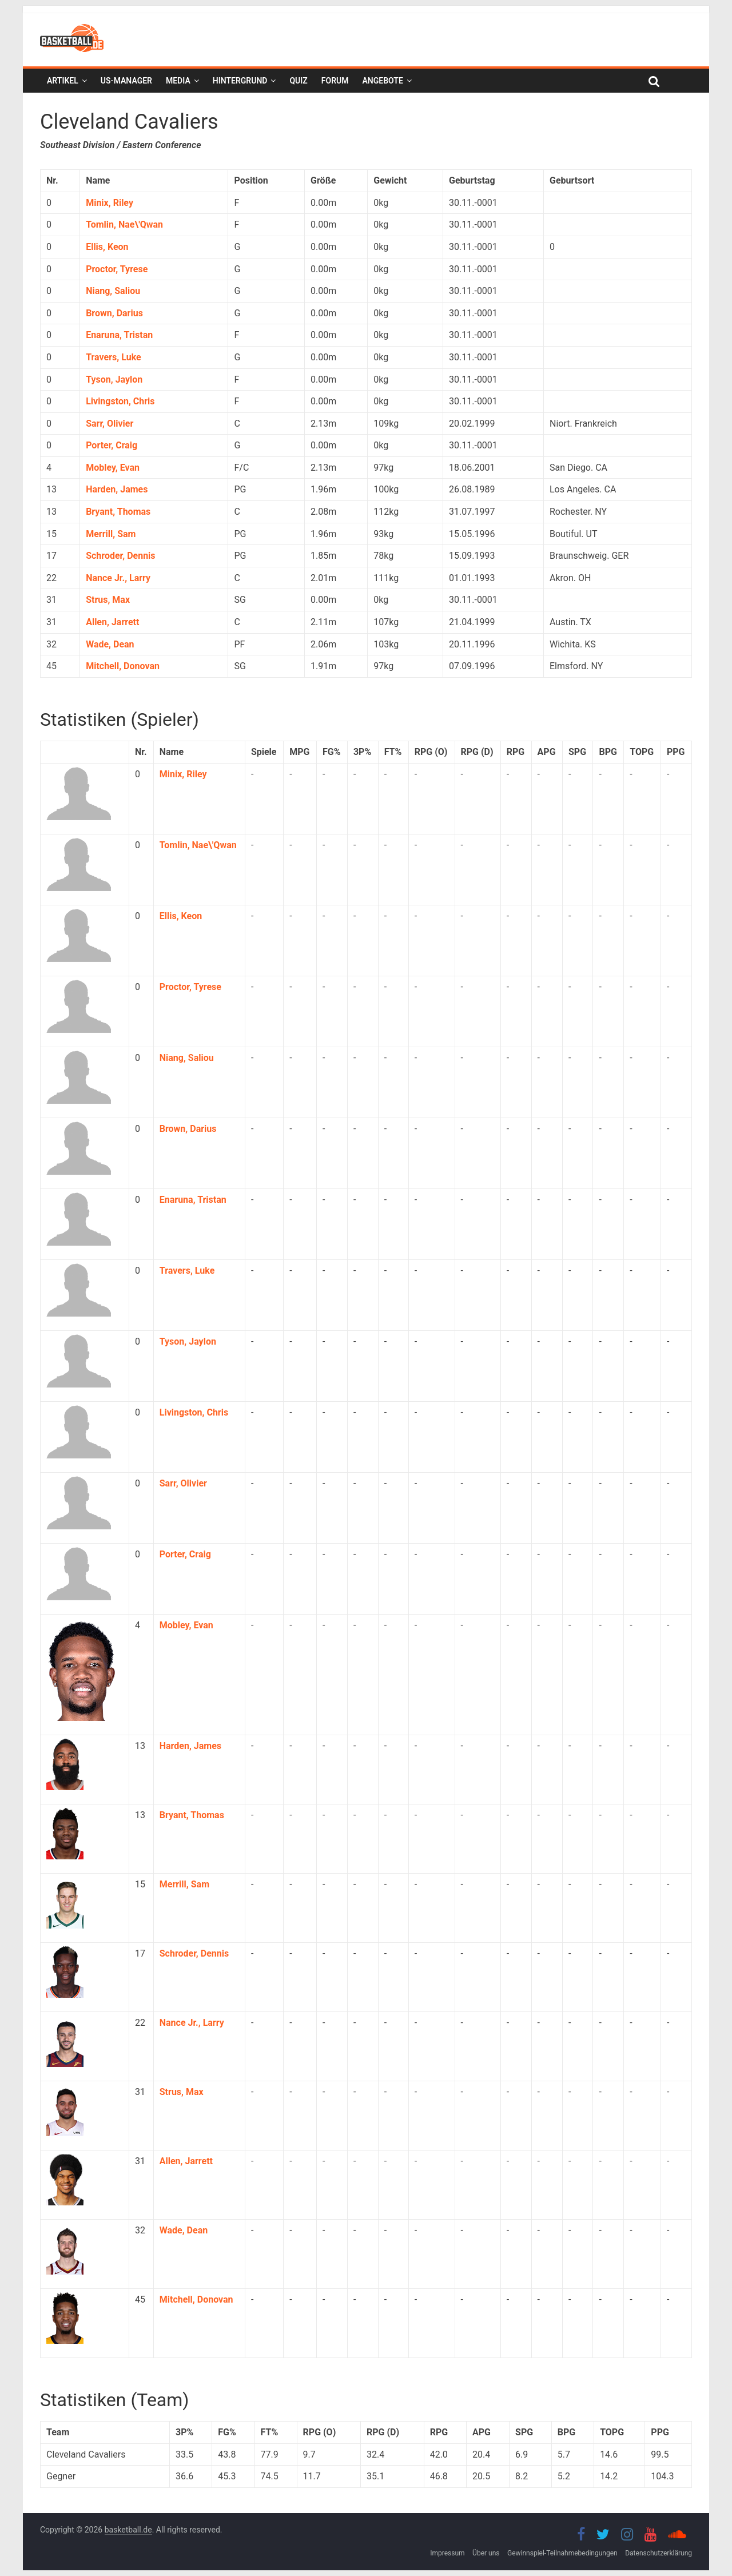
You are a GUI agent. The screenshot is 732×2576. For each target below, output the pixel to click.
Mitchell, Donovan (123, 666)
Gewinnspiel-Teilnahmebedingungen (562, 2553)
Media (178, 80)
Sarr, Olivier (109, 423)
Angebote (382, 80)
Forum (335, 80)
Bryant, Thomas (118, 511)
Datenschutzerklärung (658, 2553)
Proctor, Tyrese (117, 269)
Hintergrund (240, 80)
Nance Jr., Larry (118, 578)
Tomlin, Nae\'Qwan (124, 224)
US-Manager (126, 80)
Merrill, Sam (111, 533)
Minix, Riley (109, 202)
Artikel (62, 80)
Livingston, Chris (120, 401)
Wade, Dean (110, 644)
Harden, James (117, 489)
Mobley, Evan (113, 467)
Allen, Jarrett (112, 622)
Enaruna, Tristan (119, 334)
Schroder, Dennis (120, 555)
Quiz (298, 80)
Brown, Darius (114, 313)
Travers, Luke (113, 357)
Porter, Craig (111, 445)
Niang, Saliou (113, 290)
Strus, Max (108, 599)
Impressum (447, 2553)
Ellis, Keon (107, 246)
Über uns (485, 2553)
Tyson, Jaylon (114, 379)
